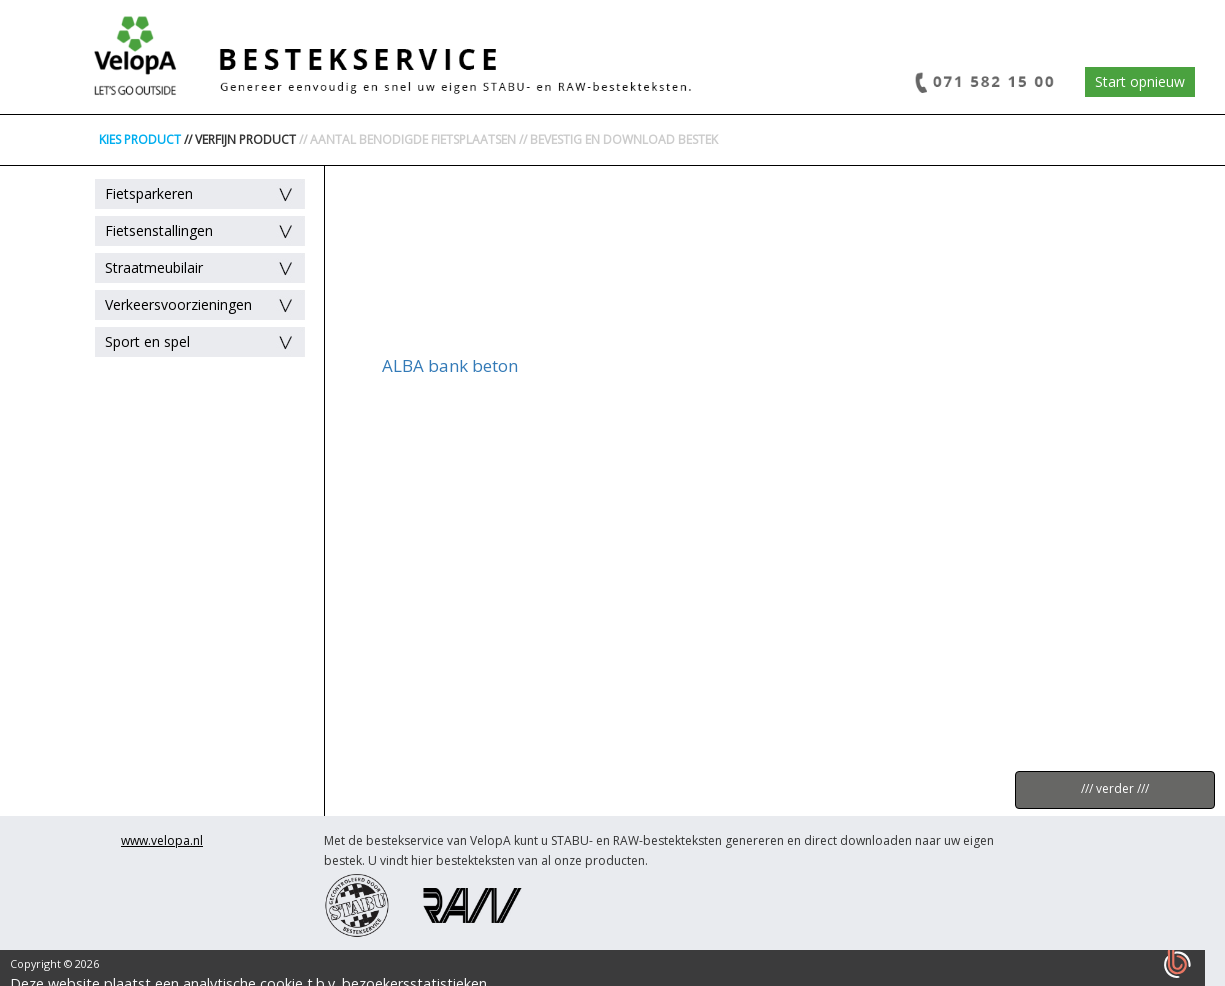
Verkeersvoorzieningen (178, 304)
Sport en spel (147, 341)
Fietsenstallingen (159, 230)
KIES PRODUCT (140, 139)
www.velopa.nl (162, 840)
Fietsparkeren (149, 193)
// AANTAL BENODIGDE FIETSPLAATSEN (407, 139)
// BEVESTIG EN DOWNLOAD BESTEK (618, 139)
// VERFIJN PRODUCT (240, 139)
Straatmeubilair (154, 267)
